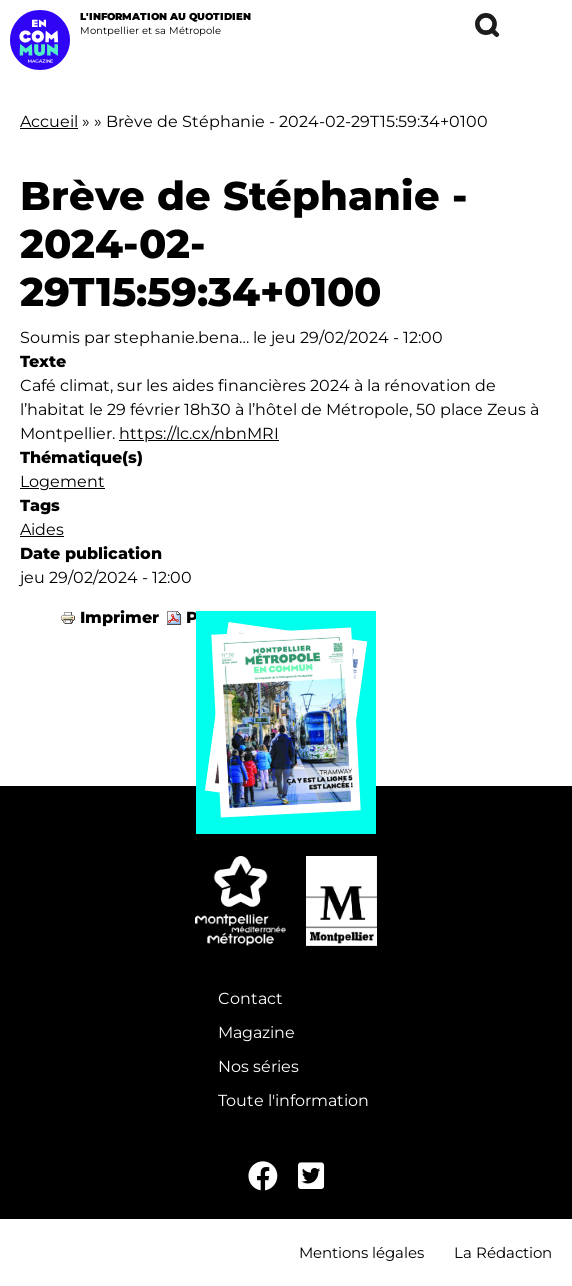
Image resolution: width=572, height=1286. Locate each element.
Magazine (256, 1032)
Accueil (49, 121)
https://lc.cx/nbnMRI (199, 433)
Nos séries (258, 1066)
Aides (42, 529)
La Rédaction (503, 1252)
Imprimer (119, 617)
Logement (62, 481)
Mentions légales (361, 1252)
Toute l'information (293, 1100)
